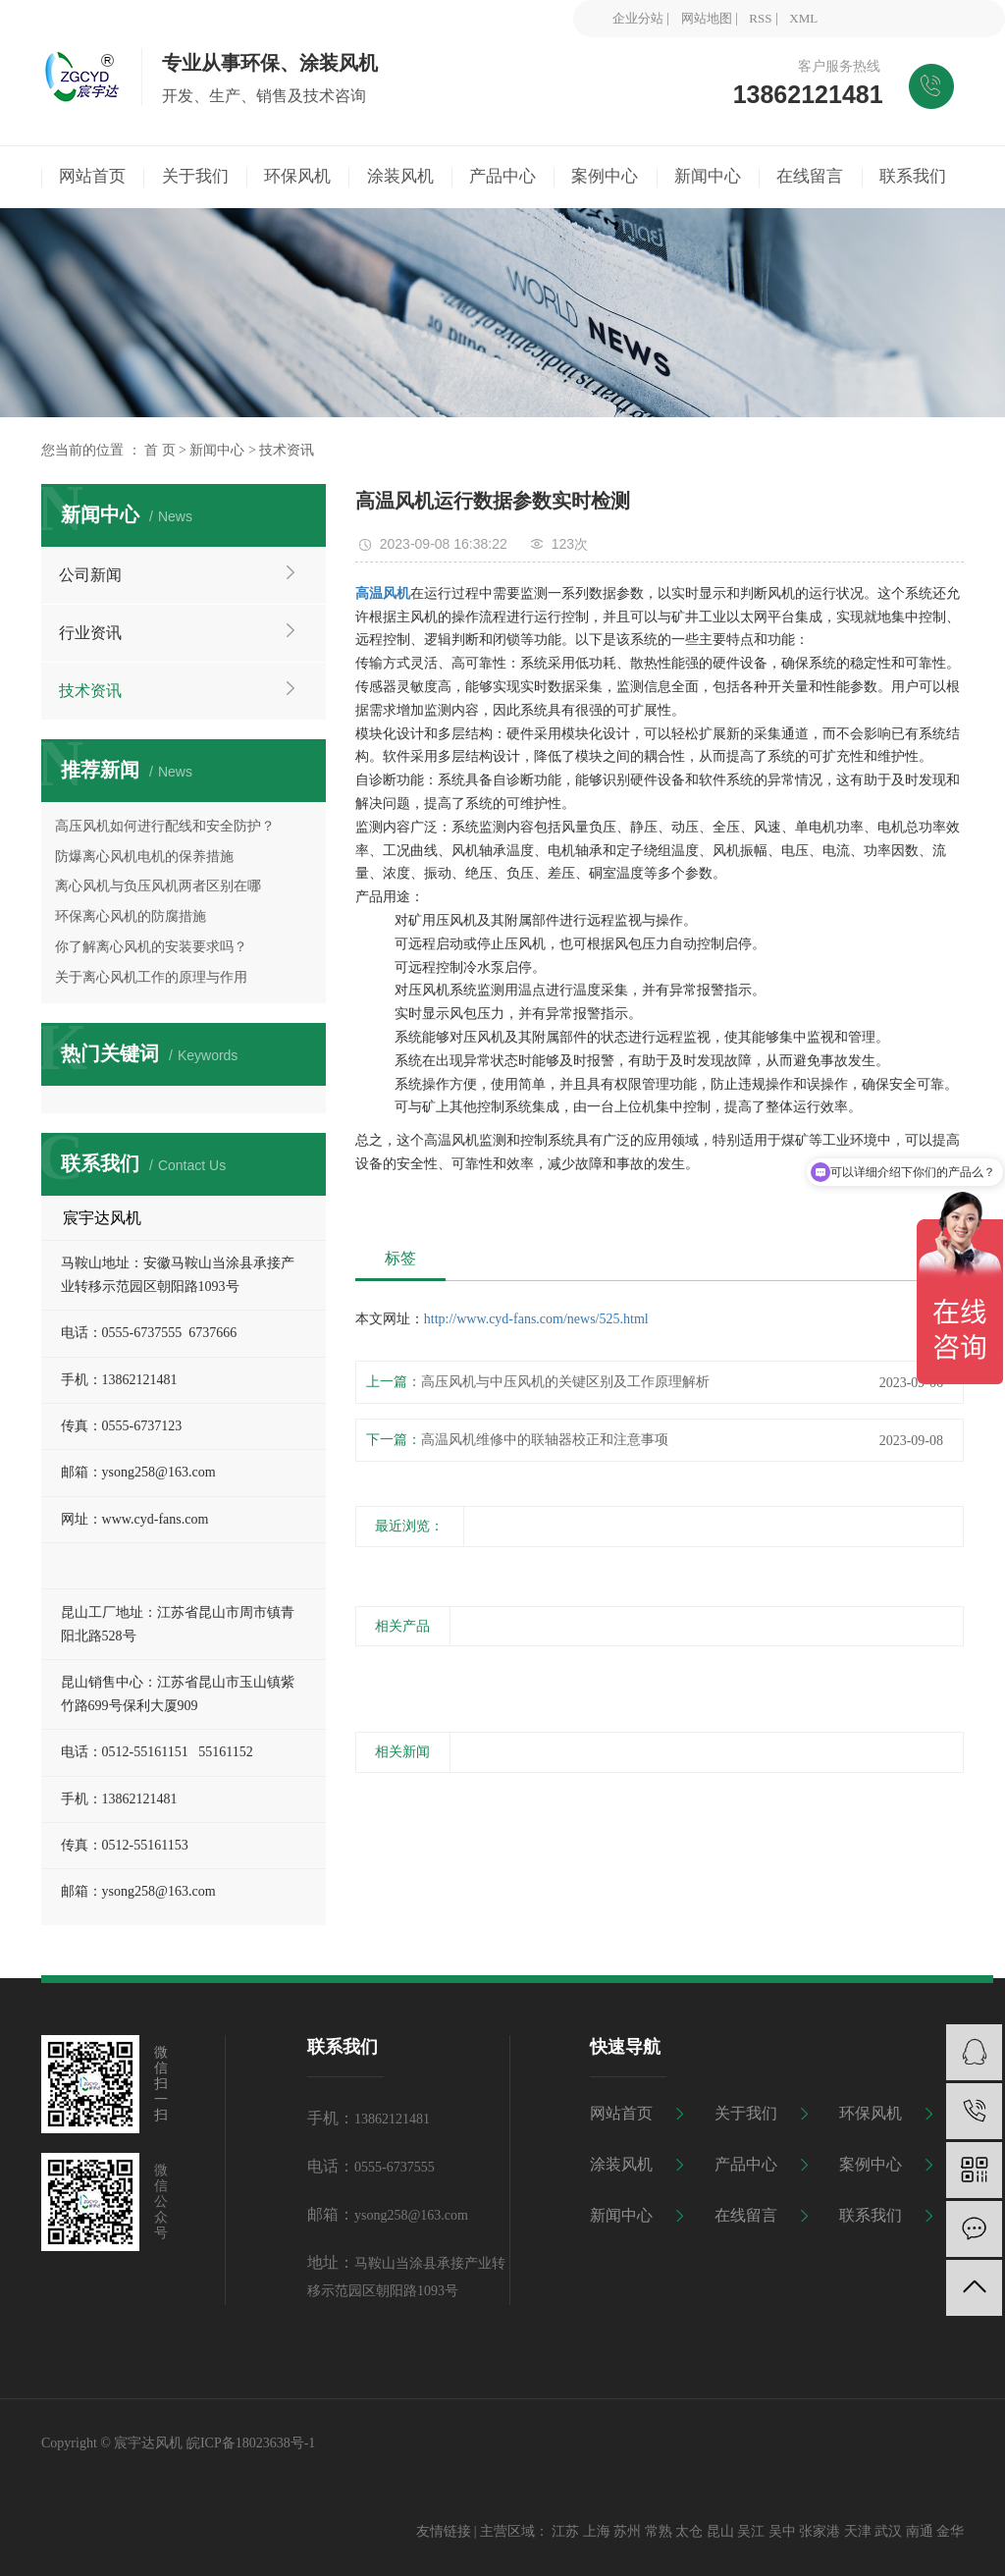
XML (803, 18)
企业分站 (637, 18)
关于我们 (745, 2113)
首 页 (160, 450)
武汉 (888, 2531)
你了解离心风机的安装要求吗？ (151, 946)
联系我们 (870, 2215)
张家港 (819, 2531)
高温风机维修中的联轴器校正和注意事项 (544, 1439)
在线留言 (745, 2215)
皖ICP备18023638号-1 (250, 2443)
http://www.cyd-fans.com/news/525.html (536, 1319)
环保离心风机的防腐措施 (130, 916)
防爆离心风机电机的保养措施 (144, 856)
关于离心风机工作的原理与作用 (151, 977)
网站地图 (706, 18)
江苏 (565, 2531)
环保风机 (870, 2113)
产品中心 (745, 2164)
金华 (950, 2531)
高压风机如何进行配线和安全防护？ (165, 826)
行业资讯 (90, 632)
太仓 (689, 2531)
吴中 (782, 2531)
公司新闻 (90, 574)
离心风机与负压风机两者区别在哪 (158, 886)
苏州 (627, 2531)
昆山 (720, 2531)
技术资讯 (286, 450)
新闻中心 (216, 450)
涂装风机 (621, 2164)
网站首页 (621, 2113)
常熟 (658, 2531)
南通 (919, 2531)
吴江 (751, 2531)
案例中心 (870, 2164)
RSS (760, 18)
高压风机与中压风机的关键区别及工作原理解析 (565, 1381)
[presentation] (367, 1670)
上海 (596, 2531)
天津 (858, 2531)
